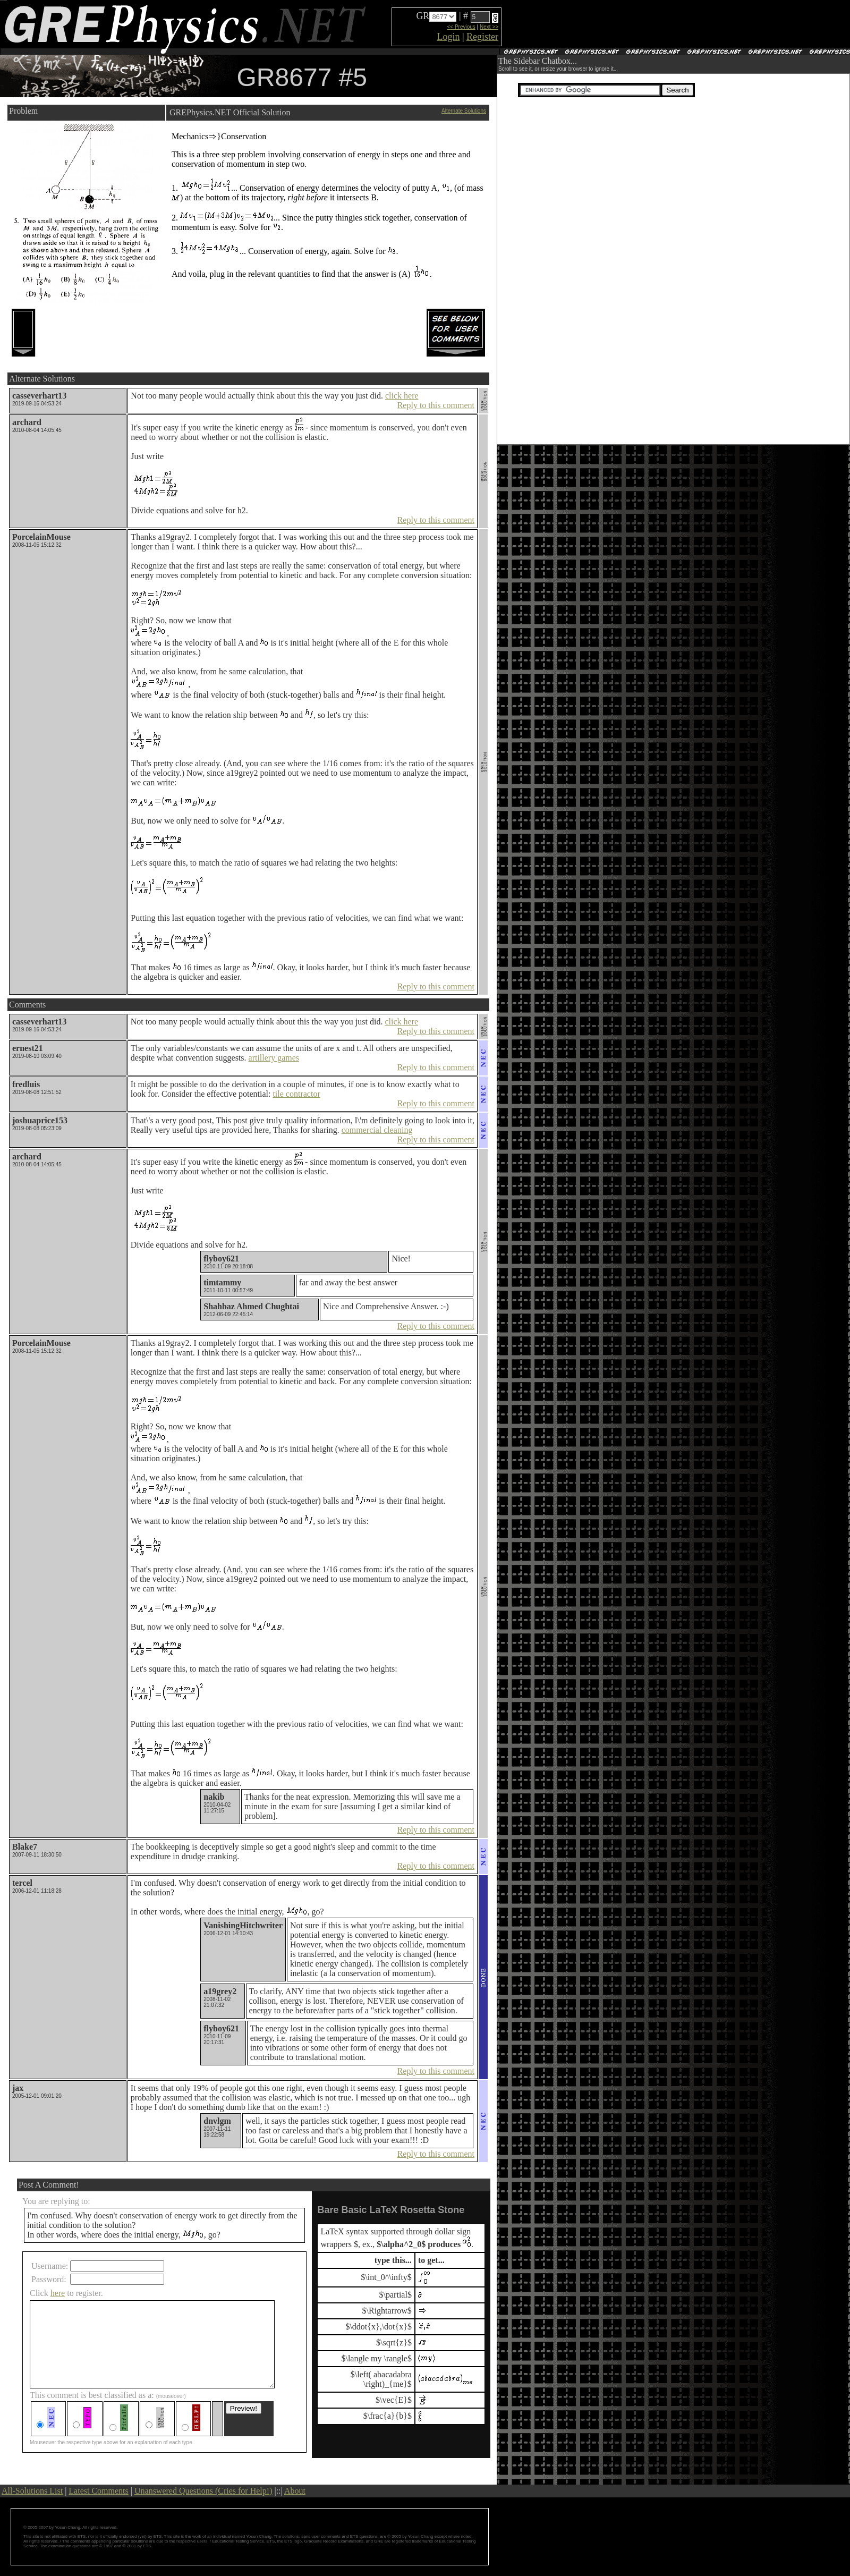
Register (482, 36)
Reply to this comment (435, 405)
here (57, 2293)
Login (448, 36)
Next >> (489, 27)
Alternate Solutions (463, 111)
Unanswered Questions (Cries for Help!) (203, 2490)
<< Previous (461, 27)
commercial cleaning (377, 1129)
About (294, 2490)
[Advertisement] (434, 76)
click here (402, 395)
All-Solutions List (32, 2490)
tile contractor (296, 1093)
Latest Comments (98, 2490)
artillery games (274, 1057)
